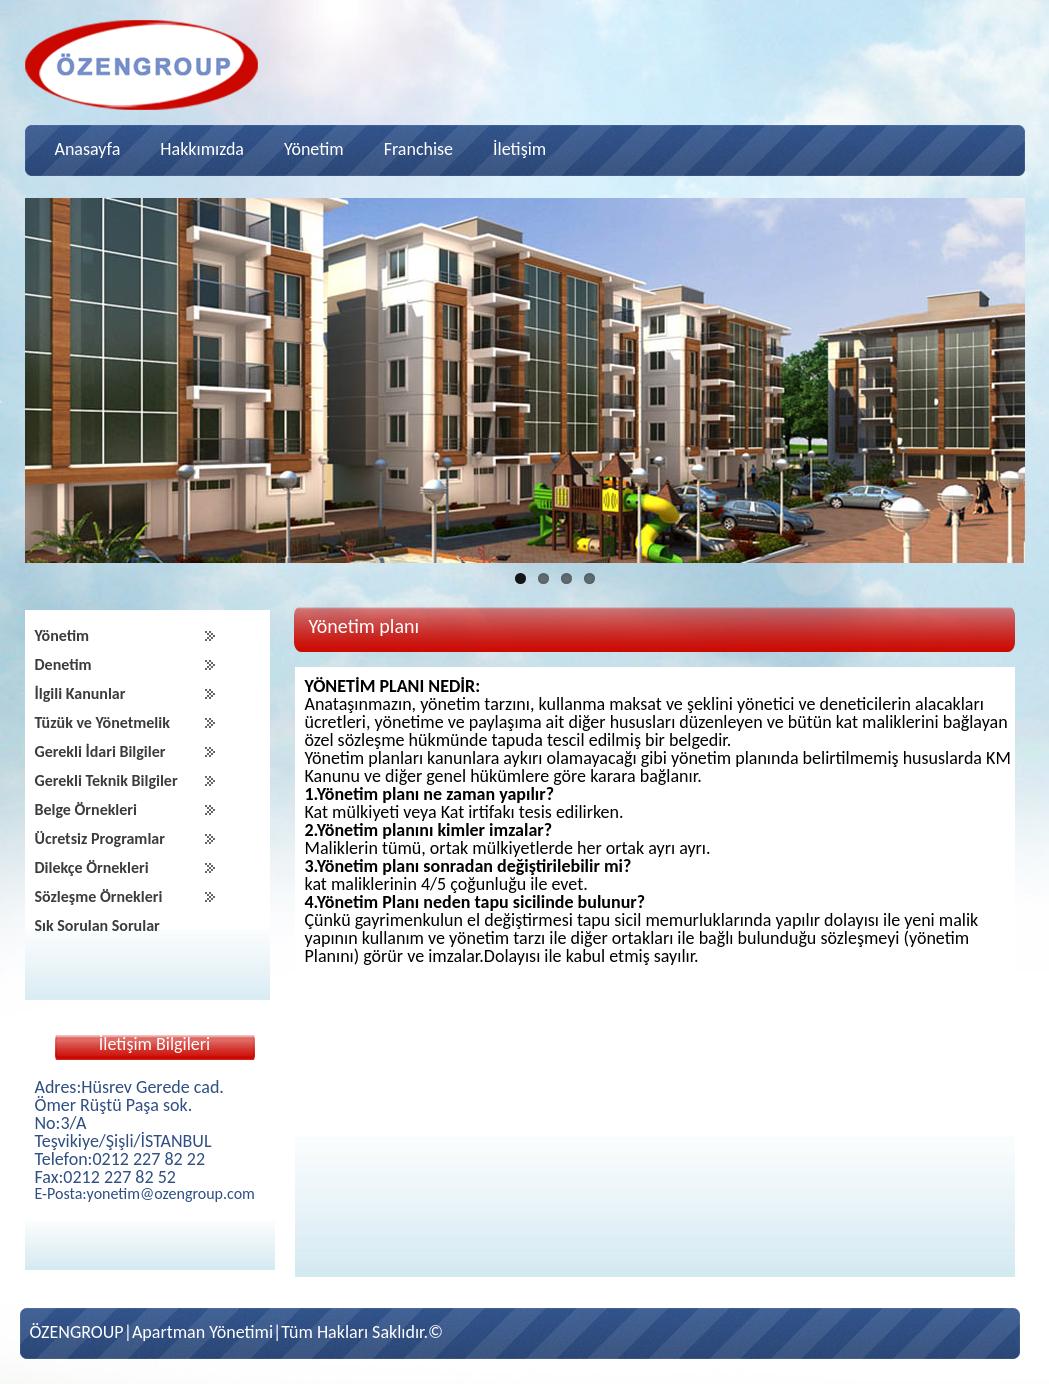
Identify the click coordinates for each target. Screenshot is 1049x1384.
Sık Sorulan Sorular (97, 925)
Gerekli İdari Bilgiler (100, 751)
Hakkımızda (202, 149)
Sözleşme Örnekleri (99, 896)
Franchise (418, 149)
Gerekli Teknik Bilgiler (106, 780)
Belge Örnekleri (86, 809)
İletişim (519, 149)
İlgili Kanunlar (80, 693)
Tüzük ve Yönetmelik (102, 722)
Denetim (63, 664)
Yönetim (314, 149)
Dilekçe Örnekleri (92, 867)
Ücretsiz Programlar (100, 838)
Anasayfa (88, 149)
